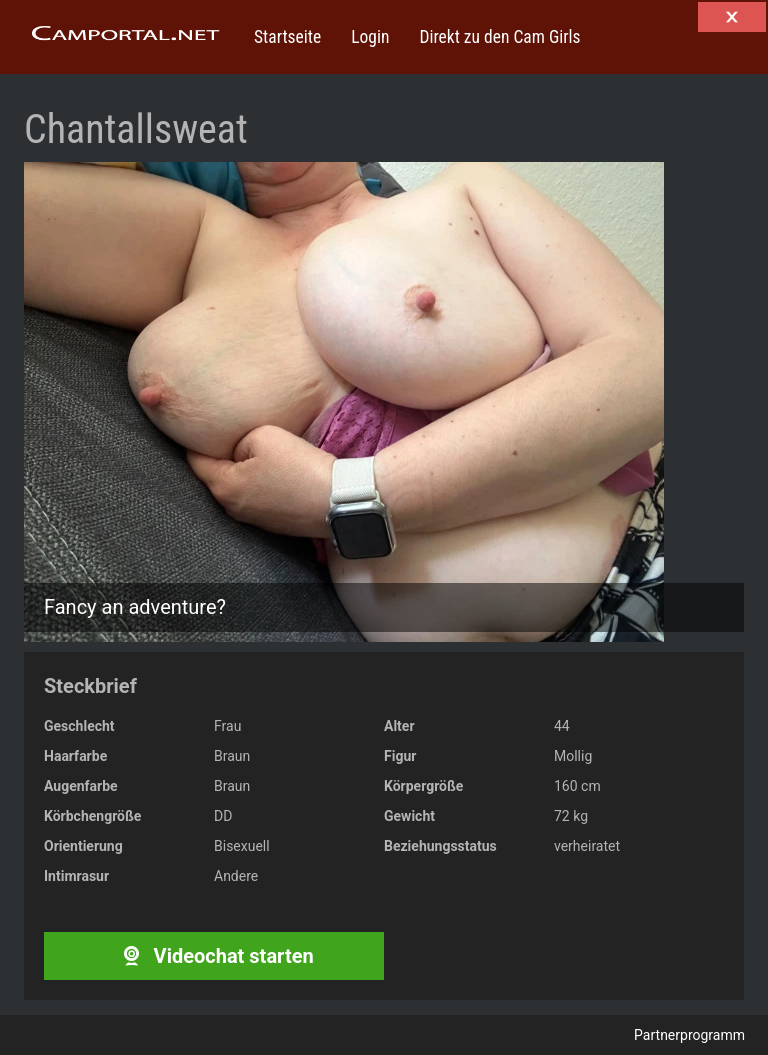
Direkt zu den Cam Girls (499, 37)
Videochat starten (213, 956)
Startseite (287, 37)
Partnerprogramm (689, 1035)
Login (370, 37)
